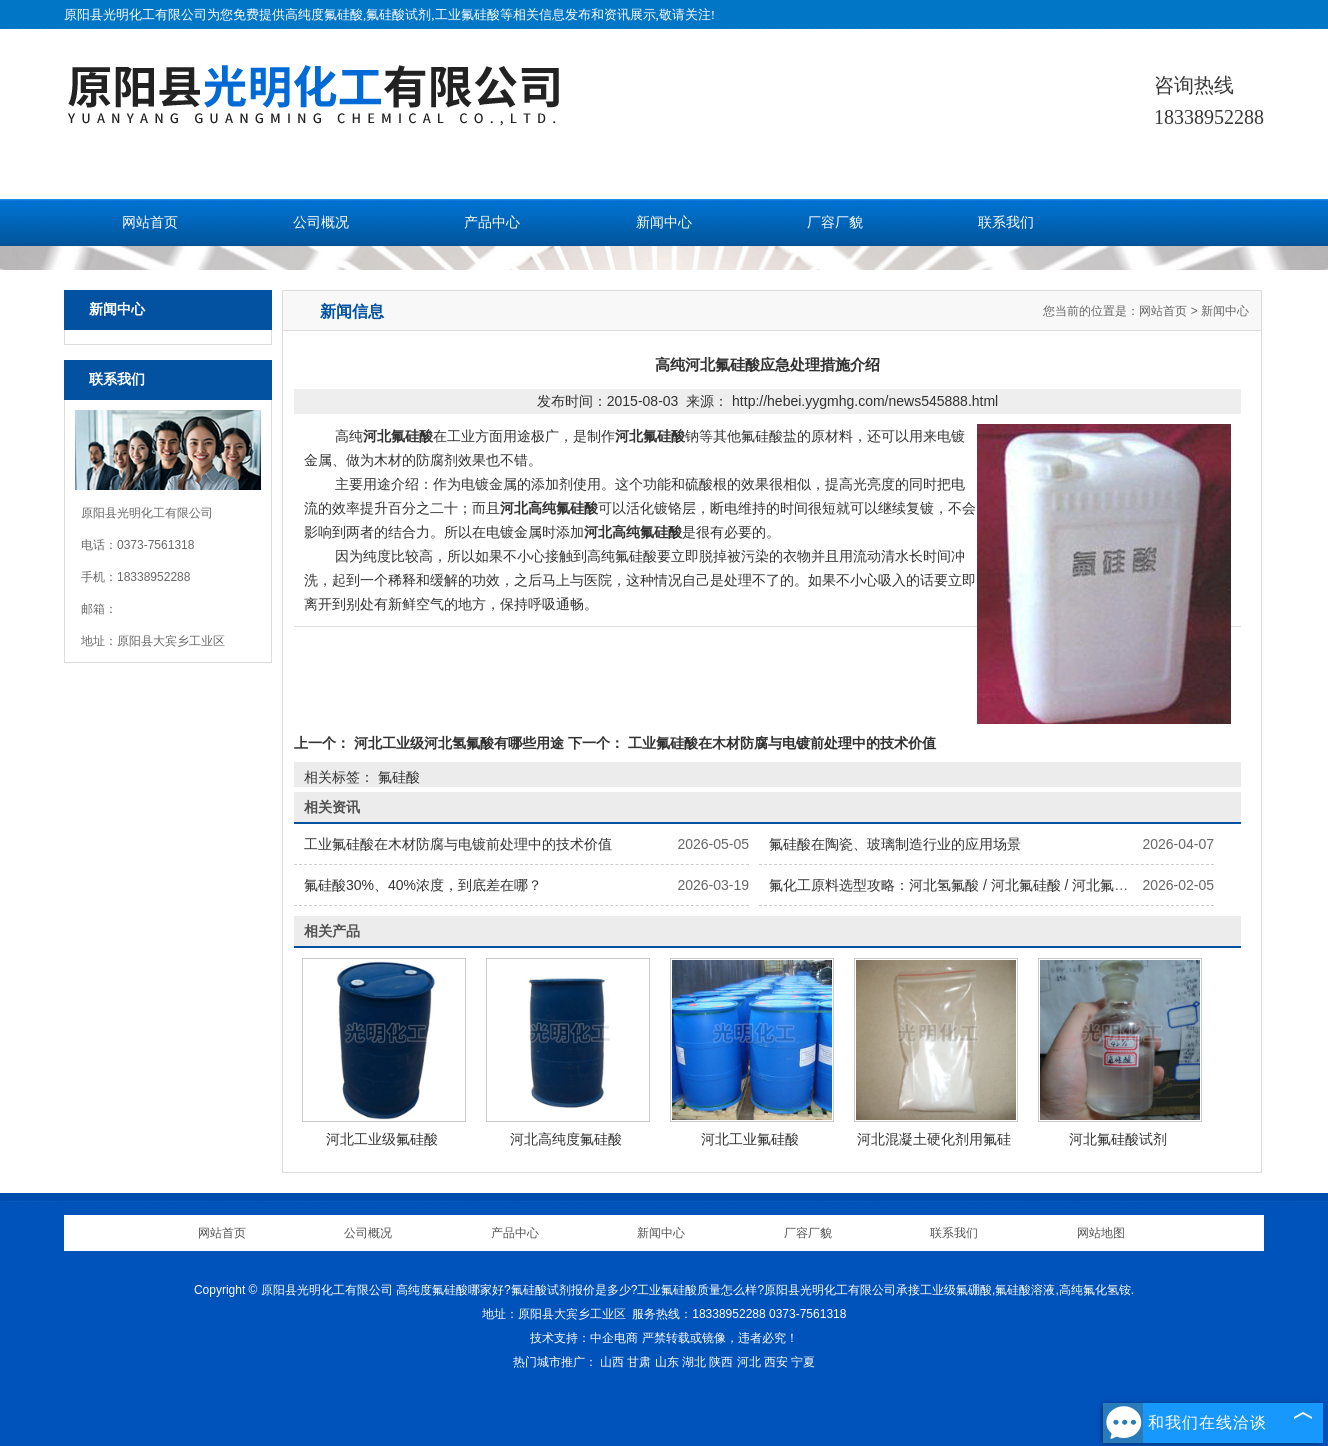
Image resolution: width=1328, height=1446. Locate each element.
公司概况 (321, 222)
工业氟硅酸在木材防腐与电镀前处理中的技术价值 (780, 743)
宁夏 (803, 1362)
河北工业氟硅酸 (750, 1139)
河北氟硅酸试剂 (1118, 1139)
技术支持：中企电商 (584, 1338)
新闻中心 (664, 222)
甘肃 (639, 1362)
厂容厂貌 (835, 222)
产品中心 (492, 222)
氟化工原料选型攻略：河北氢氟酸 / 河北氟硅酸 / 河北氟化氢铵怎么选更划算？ (1011, 885)
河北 (749, 1362)
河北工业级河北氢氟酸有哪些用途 (459, 743)
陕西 (721, 1362)
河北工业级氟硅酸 (382, 1139)
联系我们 (1006, 222)
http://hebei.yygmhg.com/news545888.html (865, 401)
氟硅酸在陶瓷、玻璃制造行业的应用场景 (895, 844)
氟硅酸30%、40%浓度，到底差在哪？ (423, 885)
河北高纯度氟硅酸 (566, 1139)
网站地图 (1101, 1233)
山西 (612, 1362)
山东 (667, 1362)
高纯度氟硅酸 (324, 14)
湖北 (694, 1362)
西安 (776, 1362)
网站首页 (150, 222)
